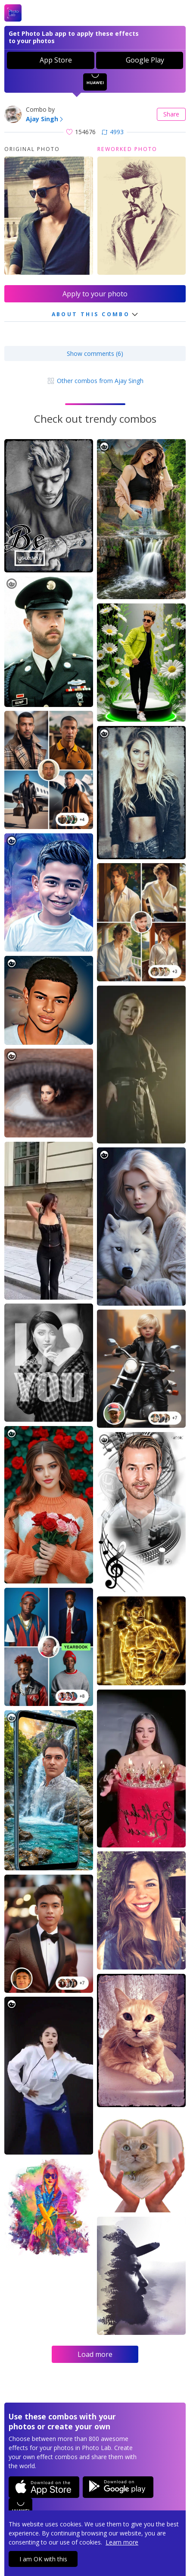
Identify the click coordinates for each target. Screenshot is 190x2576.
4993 (113, 132)
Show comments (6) (95, 353)
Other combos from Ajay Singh (95, 381)
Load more (95, 2354)
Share (171, 114)
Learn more (122, 2542)
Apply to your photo (95, 293)
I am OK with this (43, 2559)
